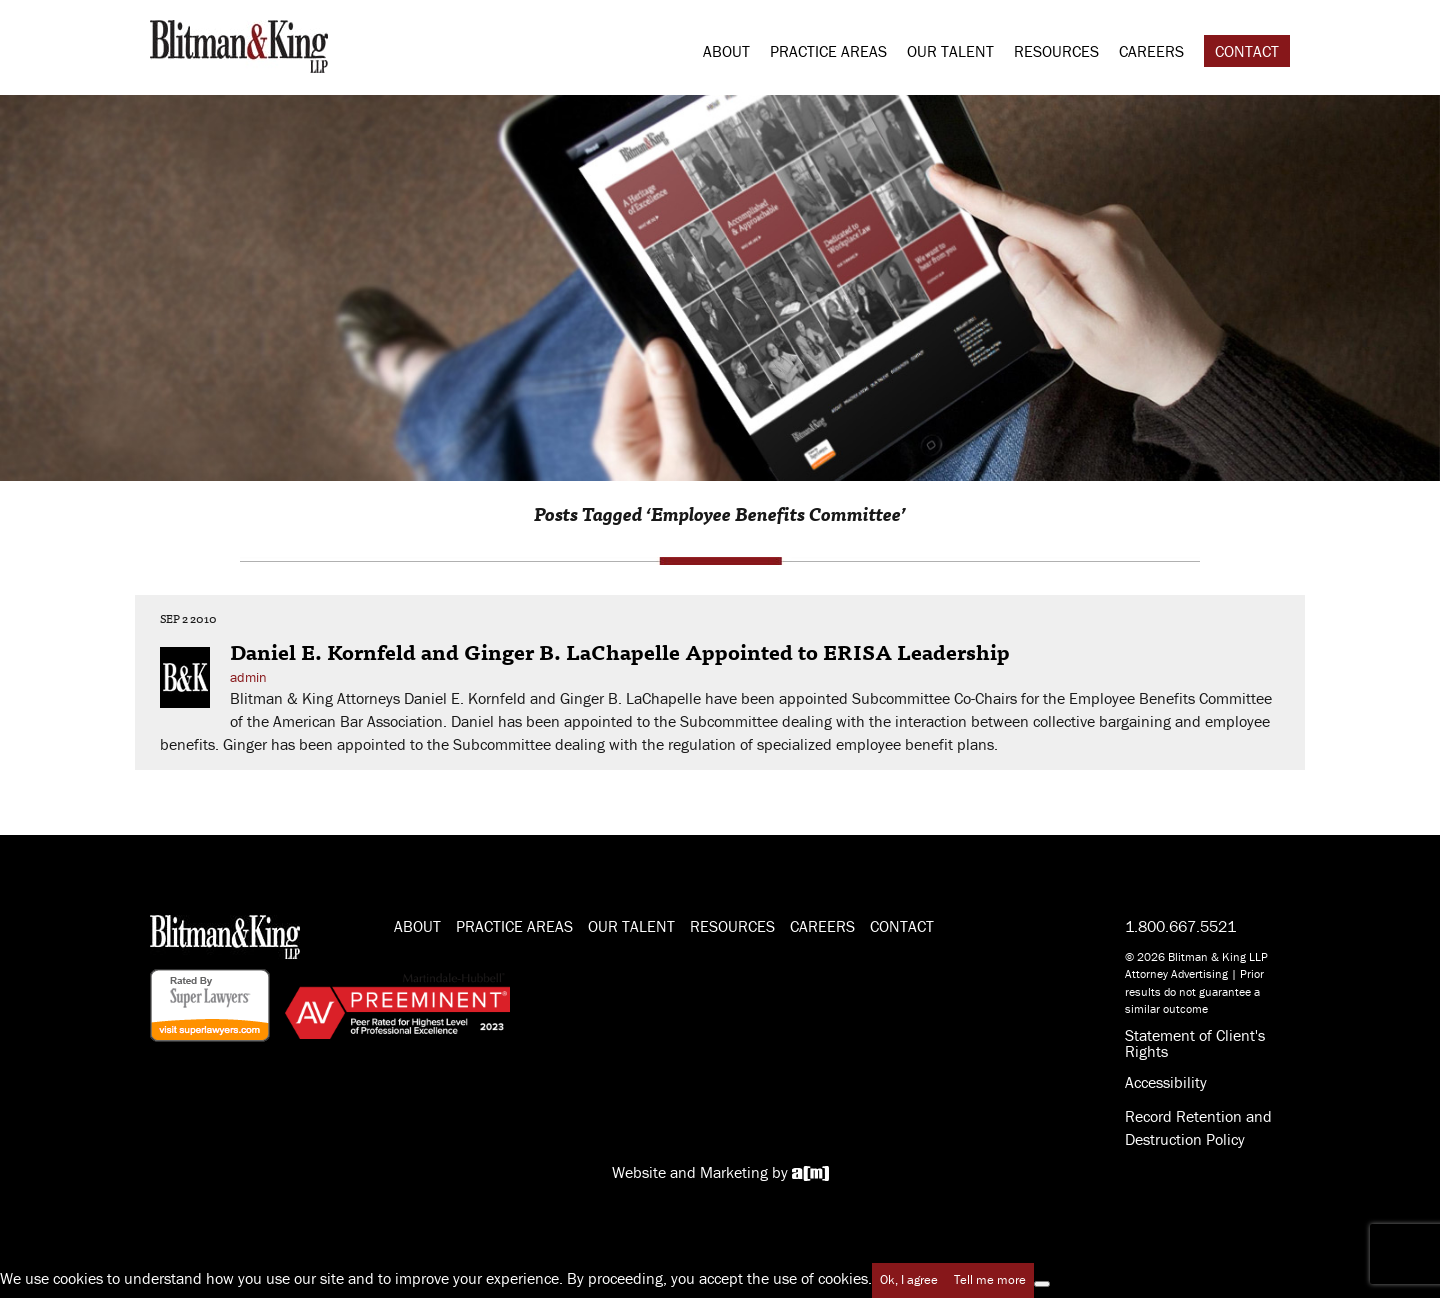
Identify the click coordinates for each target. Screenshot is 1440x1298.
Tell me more (990, 1279)
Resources (1056, 51)
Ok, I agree (909, 1279)
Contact (1247, 51)
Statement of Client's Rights (1195, 1043)
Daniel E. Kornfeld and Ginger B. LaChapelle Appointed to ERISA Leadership (620, 651)
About (726, 51)
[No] (1042, 1284)
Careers (1151, 51)
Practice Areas (828, 51)
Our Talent (950, 51)
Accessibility (1166, 1082)
